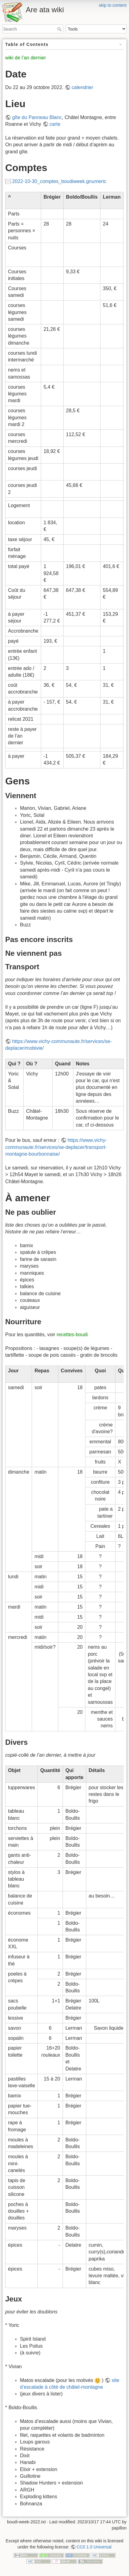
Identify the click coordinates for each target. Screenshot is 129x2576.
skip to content (113, 5)
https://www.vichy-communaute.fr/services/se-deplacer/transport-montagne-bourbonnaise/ (56, 1147)
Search (60, 29)
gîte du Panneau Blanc (37, 117)
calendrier (82, 87)
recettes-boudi (72, 1334)
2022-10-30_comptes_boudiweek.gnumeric (59, 181)
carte (55, 124)
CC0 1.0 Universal (93, 2546)
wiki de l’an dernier (25, 57)
